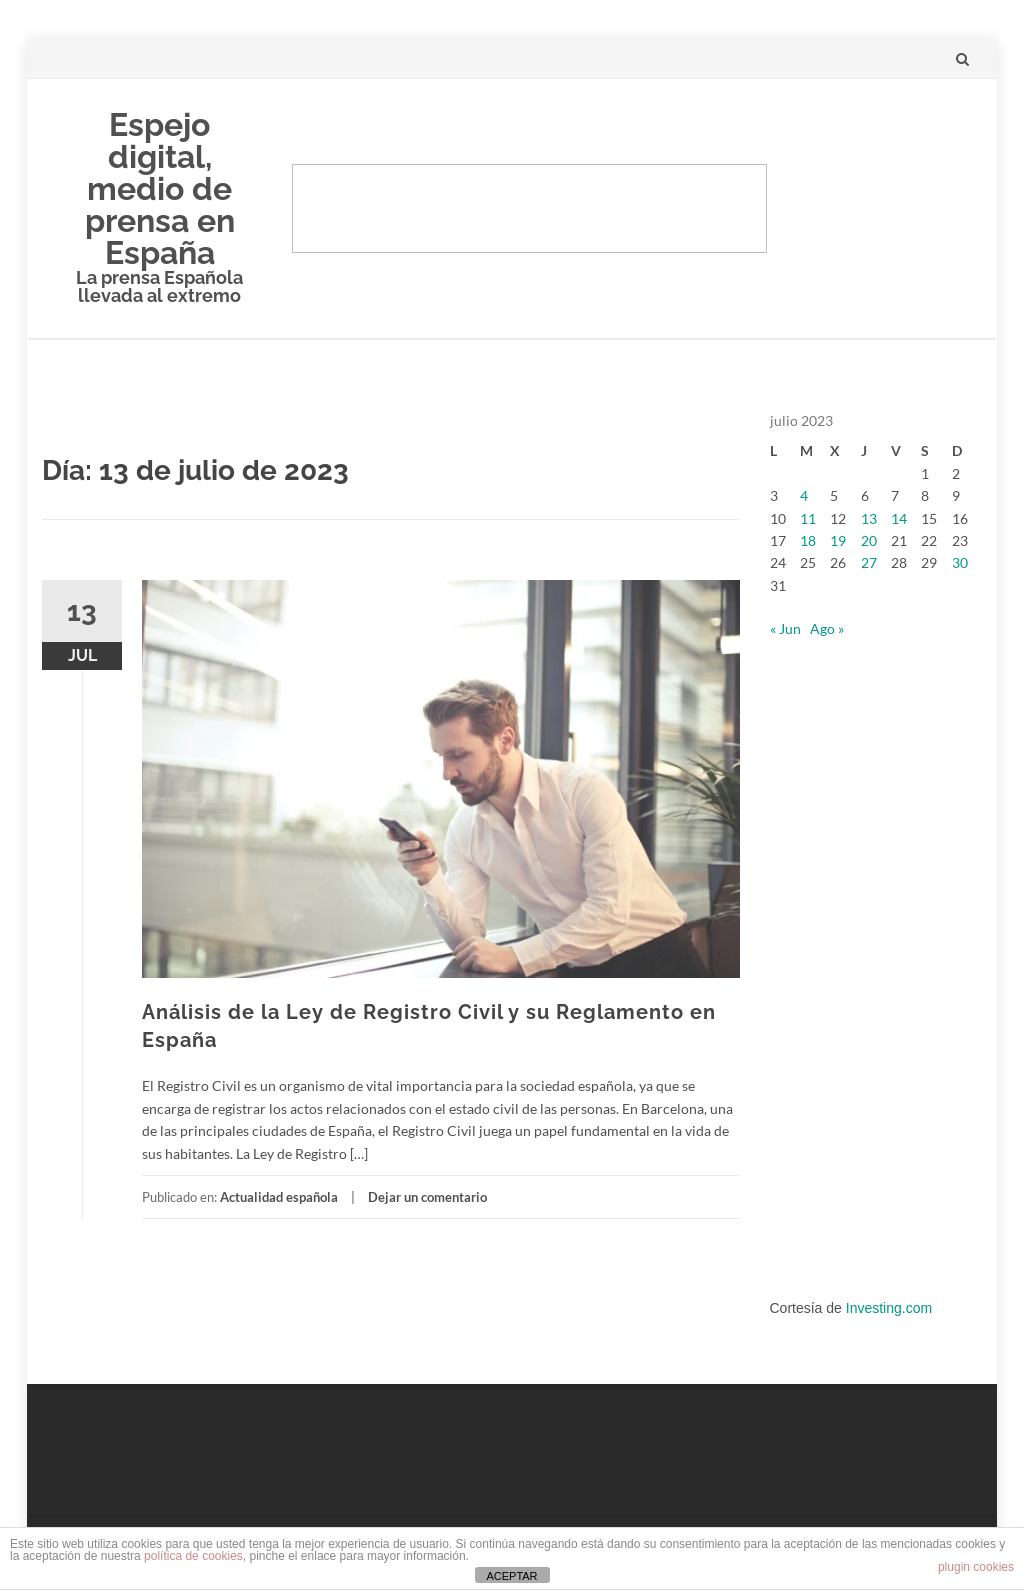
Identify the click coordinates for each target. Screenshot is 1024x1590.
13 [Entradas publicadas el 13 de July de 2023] (869, 518)
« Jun (785, 628)
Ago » (827, 628)
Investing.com (889, 1308)
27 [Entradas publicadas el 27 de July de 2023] (869, 562)
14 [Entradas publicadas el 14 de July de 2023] (899, 518)
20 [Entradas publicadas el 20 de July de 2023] (869, 540)
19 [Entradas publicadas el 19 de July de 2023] (838, 540)
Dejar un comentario (427, 1197)
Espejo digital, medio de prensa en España (160, 188)
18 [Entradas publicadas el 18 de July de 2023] (808, 540)
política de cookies (193, 1556)
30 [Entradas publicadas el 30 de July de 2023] (960, 562)
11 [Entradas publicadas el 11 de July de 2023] (808, 518)
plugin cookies (976, 1567)
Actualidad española (279, 1197)
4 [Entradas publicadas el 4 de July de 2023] (804, 495)
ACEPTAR (511, 1576)
